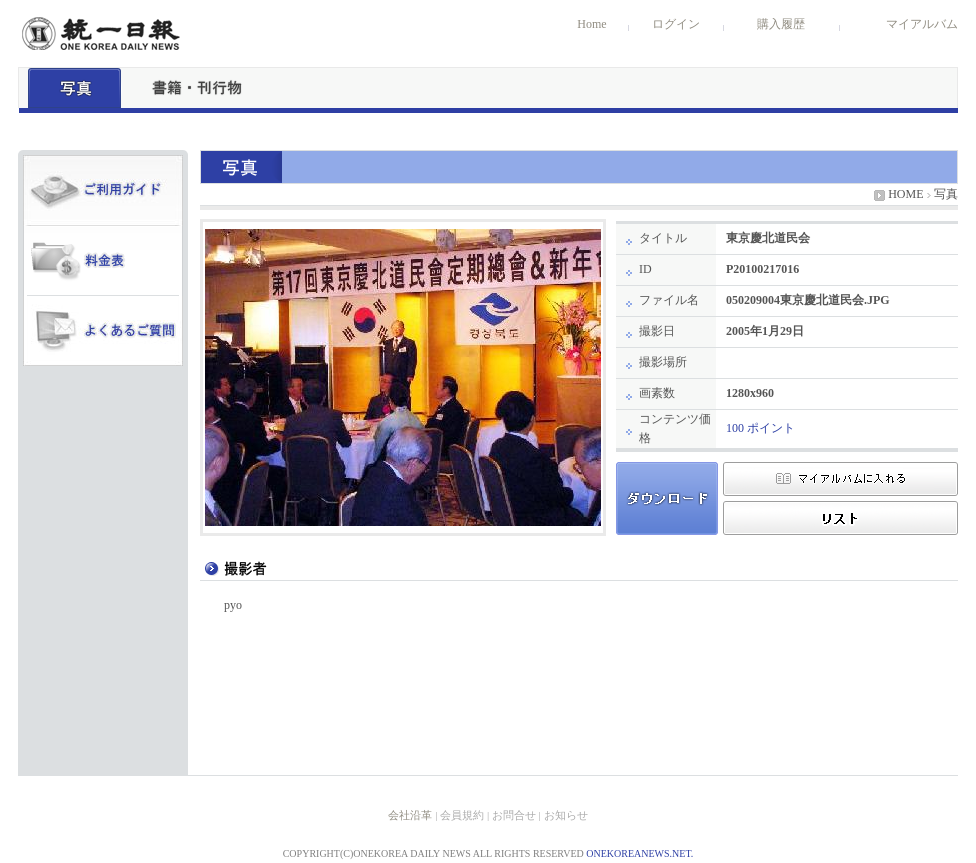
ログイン (676, 24)
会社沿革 (410, 815)
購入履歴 (781, 24)
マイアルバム (922, 24)
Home (591, 24)
